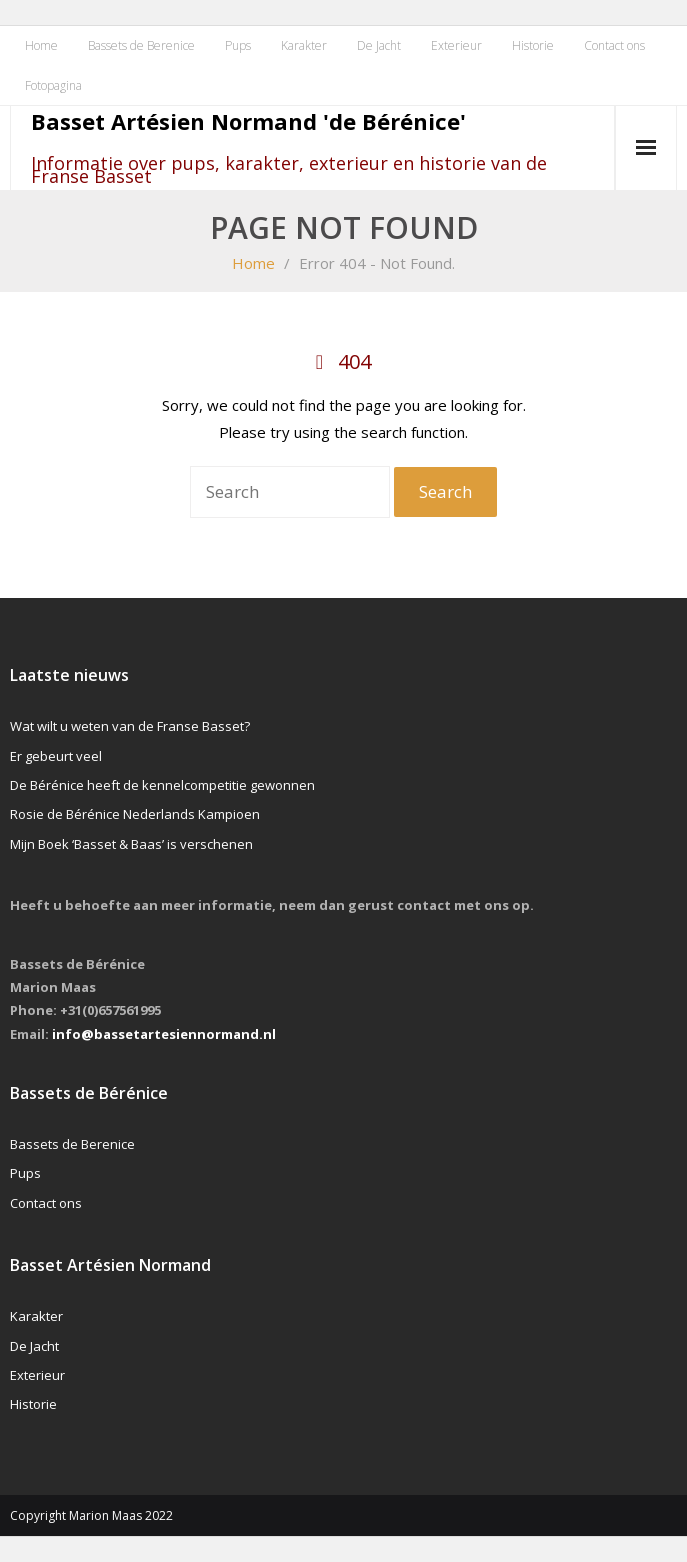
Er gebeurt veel (56, 756)
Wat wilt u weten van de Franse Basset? (130, 726)
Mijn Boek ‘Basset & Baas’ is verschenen (131, 844)
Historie (533, 45)
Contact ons (614, 45)
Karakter (304, 45)
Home (41, 45)
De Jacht (379, 45)
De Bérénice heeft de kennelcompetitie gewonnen (162, 785)
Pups (238, 45)
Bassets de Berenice (141, 45)
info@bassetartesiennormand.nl (164, 1034)
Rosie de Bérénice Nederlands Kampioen (135, 814)
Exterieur (456, 45)
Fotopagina (53, 85)
